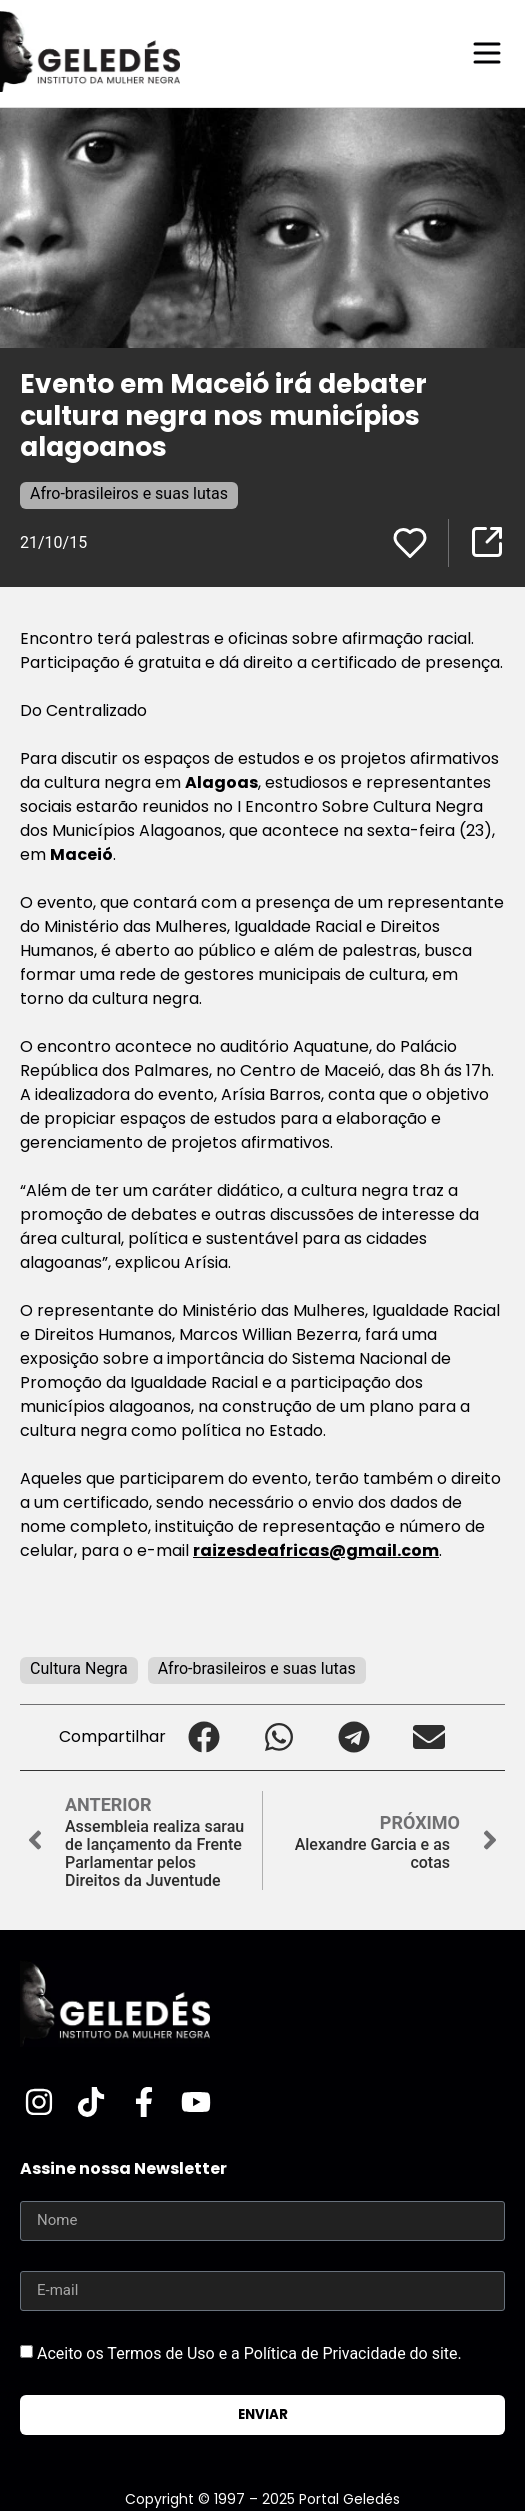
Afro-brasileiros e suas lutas (129, 493)
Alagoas (221, 782)
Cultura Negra (79, 1668)
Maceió (81, 854)
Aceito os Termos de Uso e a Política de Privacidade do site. (249, 2353)
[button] (203, 1737)
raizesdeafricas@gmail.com (316, 1550)
